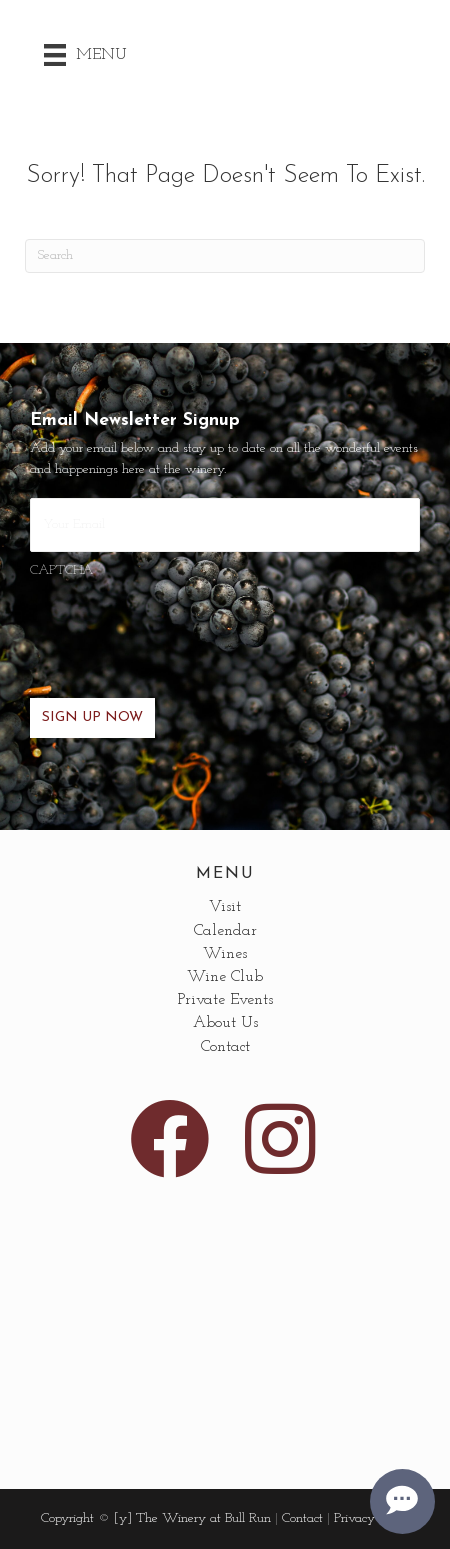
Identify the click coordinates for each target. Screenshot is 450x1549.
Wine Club (225, 977)
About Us (225, 1023)
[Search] (225, 256)
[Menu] (85, 55)
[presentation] (182, 627)
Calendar (225, 931)
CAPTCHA (61, 570)
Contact (225, 1047)
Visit (225, 907)
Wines (225, 954)
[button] (170, 1139)
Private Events (225, 1000)
